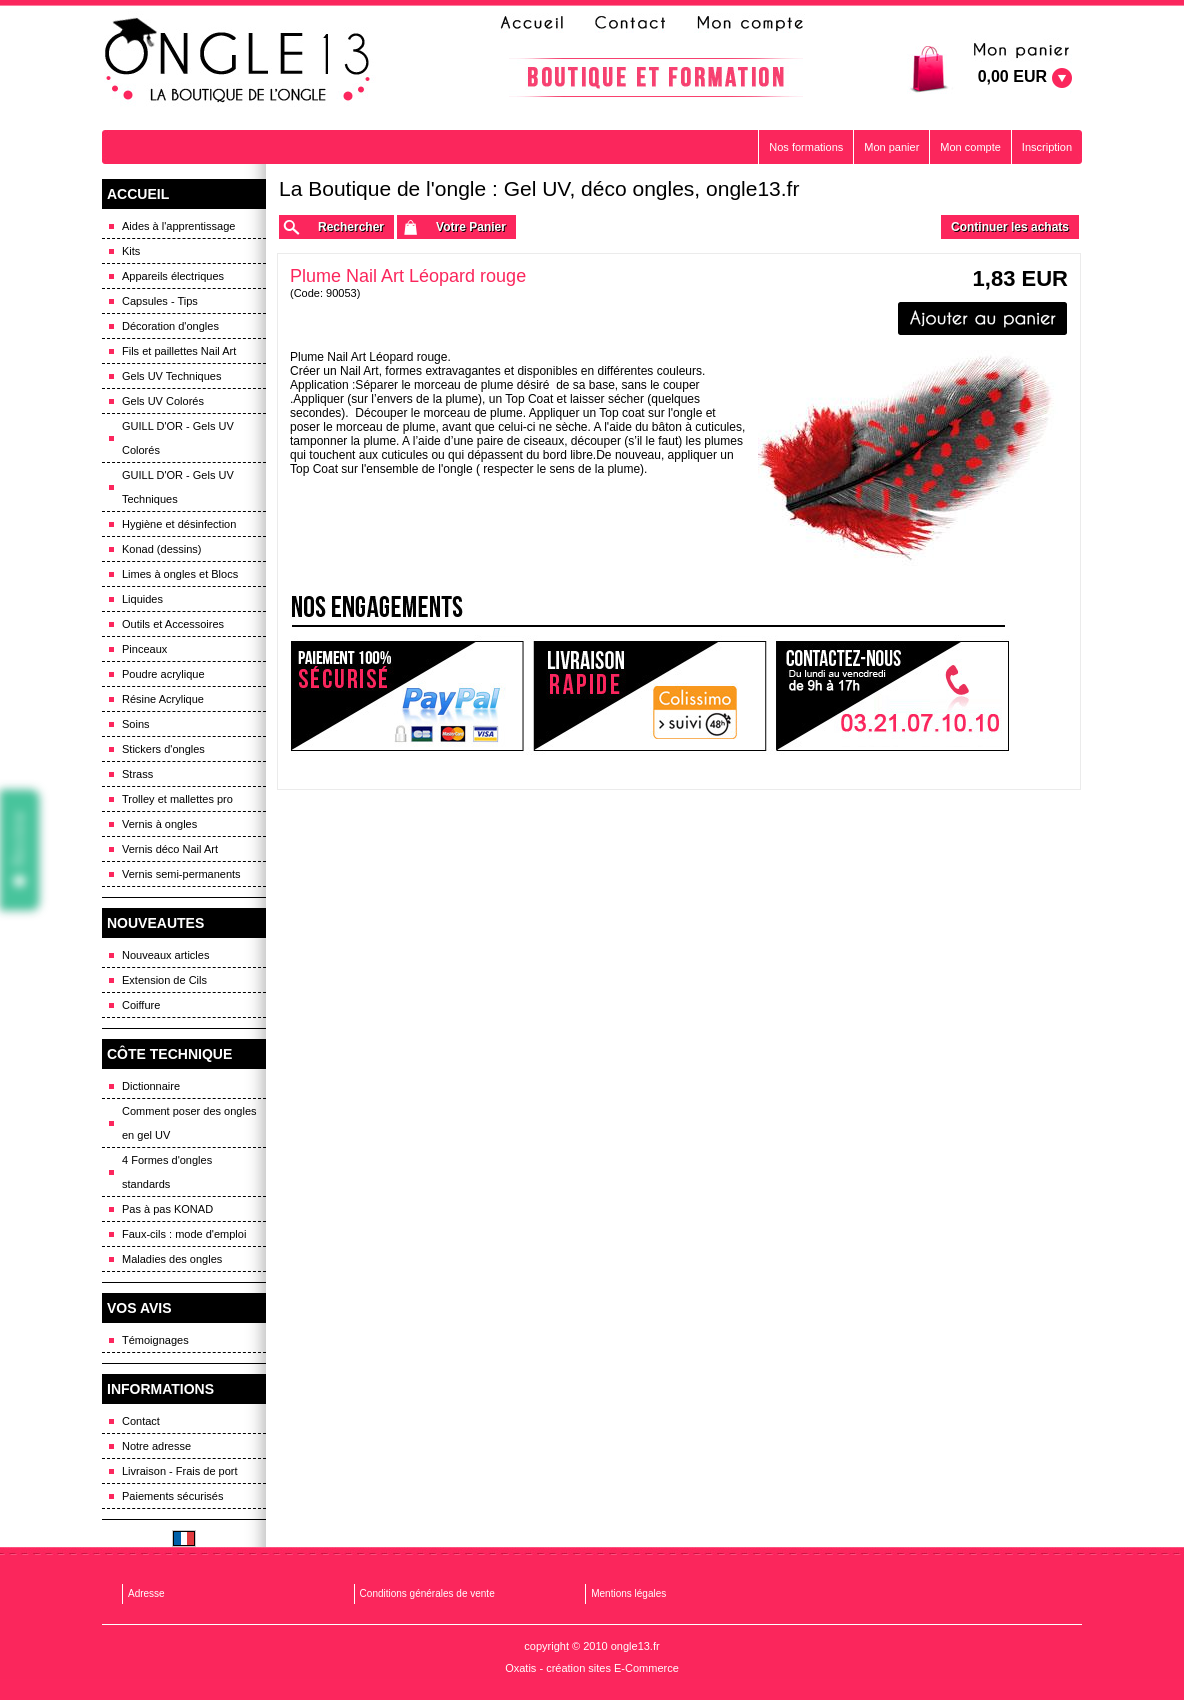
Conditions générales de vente (427, 1593)
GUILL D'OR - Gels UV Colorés (178, 438)
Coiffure (141, 1005)
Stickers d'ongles (163, 749)
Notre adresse (156, 1446)
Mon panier (891, 147)
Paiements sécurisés (173, 1496)
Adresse (146, 1593)
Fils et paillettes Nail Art (179, 351)
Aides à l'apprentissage (178, 226)
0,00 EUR (1012, 76)
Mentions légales (628, 1593)
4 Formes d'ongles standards (167, 1172)
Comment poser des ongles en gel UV (189, 1123)
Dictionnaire (151, 1086)
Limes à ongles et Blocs (180, 574)
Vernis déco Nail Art (170, 849)
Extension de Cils (164, 980)
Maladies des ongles (172, 1259)
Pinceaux (144, 649)
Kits (131, 251)
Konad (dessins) (162, 549)
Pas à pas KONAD (167, 1209)
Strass (137, 774)
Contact (141, 1421)
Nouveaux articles (165, 955)
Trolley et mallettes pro (177, 799)
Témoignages (155, 1340)
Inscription (1047, 147)
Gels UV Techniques (171, 376)
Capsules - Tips (160, 301)
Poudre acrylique (163, 674)
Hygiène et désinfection (179, 524)
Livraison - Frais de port (180, 1471)
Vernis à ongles (159, 824)
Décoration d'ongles (170, 326)
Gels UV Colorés (163, 401)
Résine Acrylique (163, 699)
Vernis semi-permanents (181, 874)
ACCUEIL (138, 194)
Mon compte (970, 147)
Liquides (142, 599)
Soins (136, 724)
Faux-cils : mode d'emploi (184, 1234)
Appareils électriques (173, 276)
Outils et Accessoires (173, 624)
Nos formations (806, 147)
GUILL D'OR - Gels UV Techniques (178, 487)
